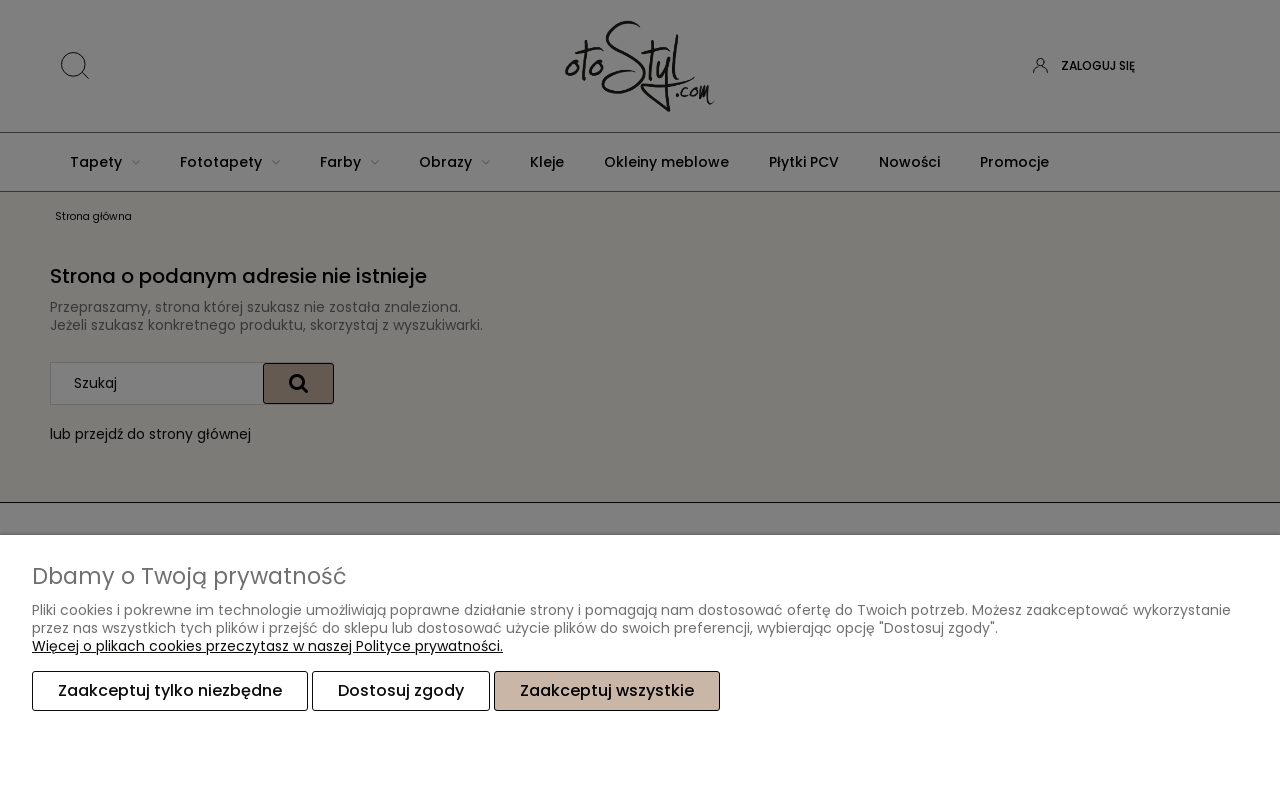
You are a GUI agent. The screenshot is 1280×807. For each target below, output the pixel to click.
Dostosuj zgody (401, 690)
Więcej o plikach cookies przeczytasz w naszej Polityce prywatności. (267, 646)
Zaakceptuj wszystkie (607, 690)
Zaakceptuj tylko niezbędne (170, 690)
